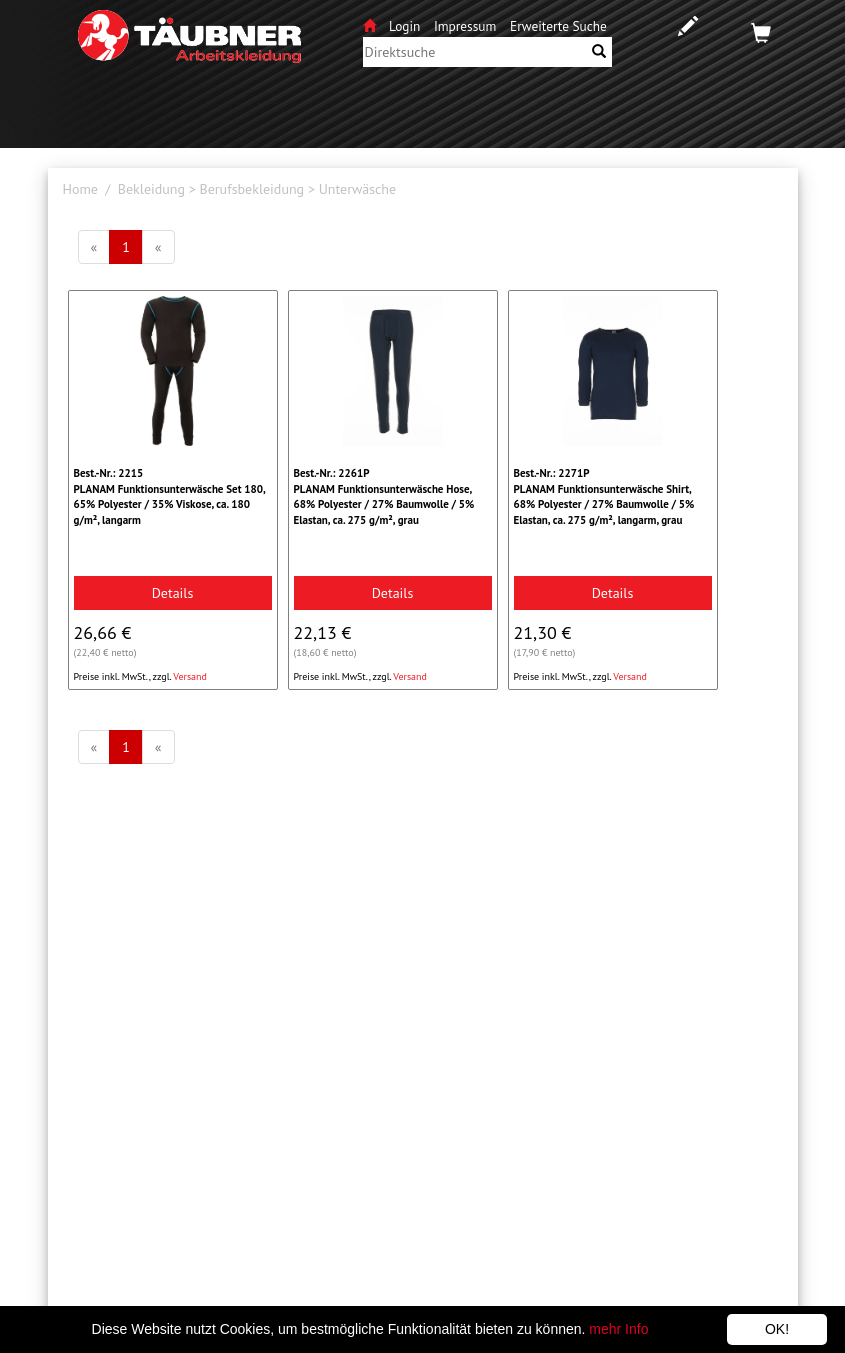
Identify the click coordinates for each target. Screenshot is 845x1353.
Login (406, 26)
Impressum (465, 26)
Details (173, 593)
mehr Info (618, 1329)
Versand (190, 676)
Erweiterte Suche (558, 26)
